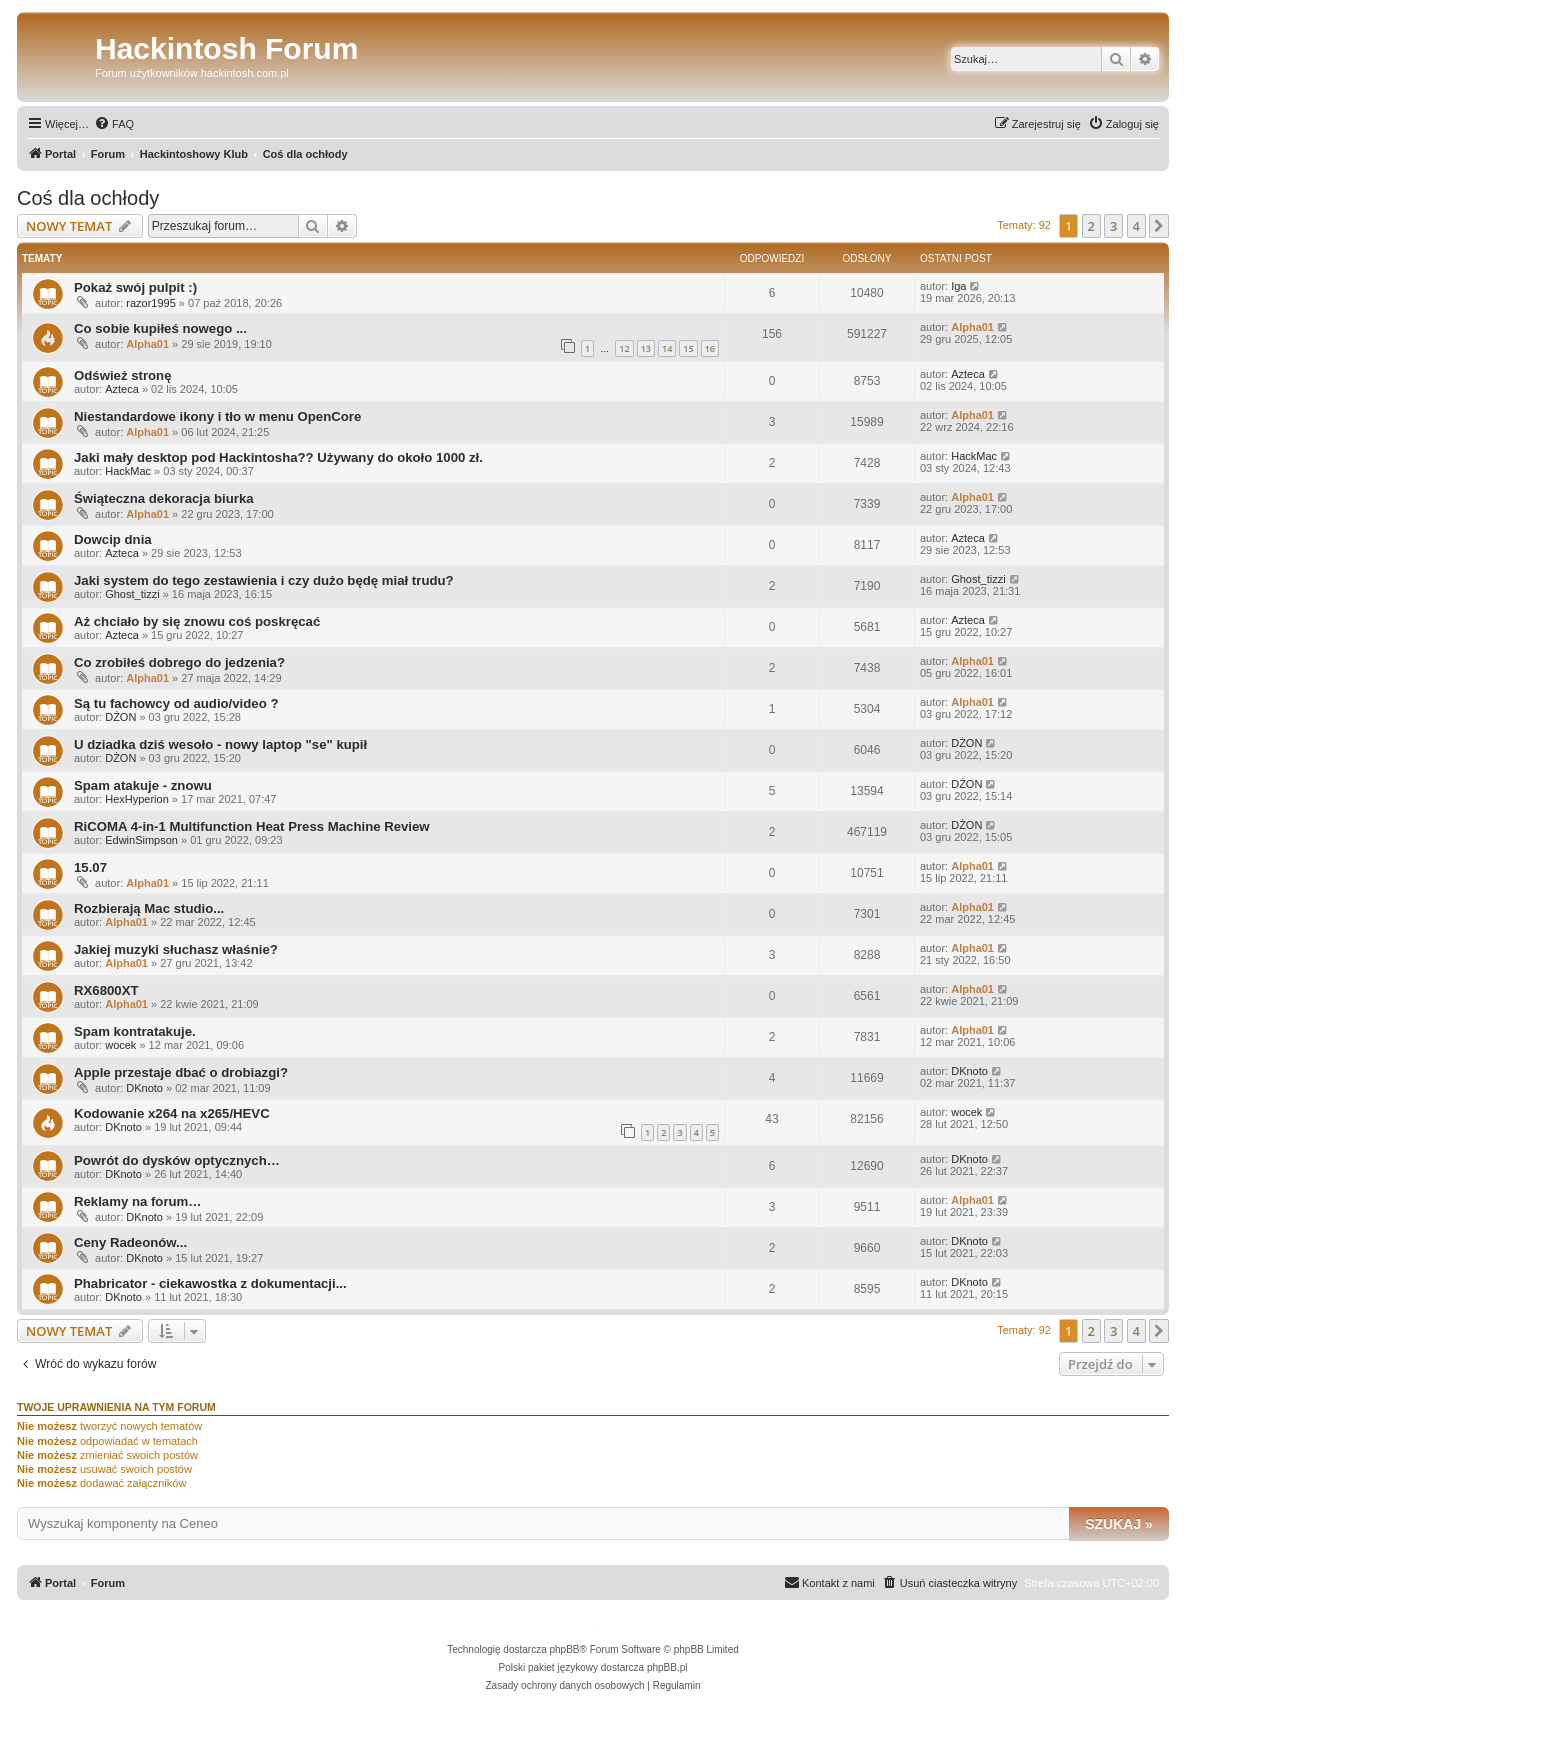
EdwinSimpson (141, 840)
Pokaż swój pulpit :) (135, 287)
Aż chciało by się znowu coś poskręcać (197, 621)
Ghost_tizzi (132, 594)
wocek (120, 1045)
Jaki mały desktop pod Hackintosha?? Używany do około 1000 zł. (278, 457)
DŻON (120, 717)
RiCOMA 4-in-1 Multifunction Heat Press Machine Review (252, 826)
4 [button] (1136, 226)
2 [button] (1091, 226)
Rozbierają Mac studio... (149, 908)
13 (646, 348)
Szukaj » (1119, 1524)
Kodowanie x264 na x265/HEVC (172, 1113)
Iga (958, 286)
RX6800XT (106, 990)
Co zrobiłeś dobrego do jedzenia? (179, 662)
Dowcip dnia (113, 539)
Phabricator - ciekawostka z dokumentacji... (210, 1283)
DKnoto (144, 1088)
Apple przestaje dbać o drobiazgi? (181, 1072)
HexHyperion (137, 799)
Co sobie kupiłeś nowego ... (160, 328)
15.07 (90, 867)
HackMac (128, 471)
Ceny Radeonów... (130, 1242)
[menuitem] (114, 124)
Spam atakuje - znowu (143, 785)
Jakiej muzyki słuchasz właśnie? (176, 949)
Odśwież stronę (122, 375)
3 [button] (1113, 226)
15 (688, 348)
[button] (1159, 226)
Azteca (122, 389)
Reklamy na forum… (138, 1201)
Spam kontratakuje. (135, 1031)
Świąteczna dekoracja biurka (164, 498)
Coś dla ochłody (88, 198)
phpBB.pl (667, 1667)
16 (710, 348)
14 (667, 348)
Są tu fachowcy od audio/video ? (176, 703)
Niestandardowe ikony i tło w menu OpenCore (217, 416)
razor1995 (151, 303)
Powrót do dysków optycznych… (177, 1160)
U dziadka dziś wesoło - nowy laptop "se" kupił (220, 744)
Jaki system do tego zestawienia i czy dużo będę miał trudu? (264, 580)
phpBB (565, 1649)
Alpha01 (147, 344)
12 (624, 348)
